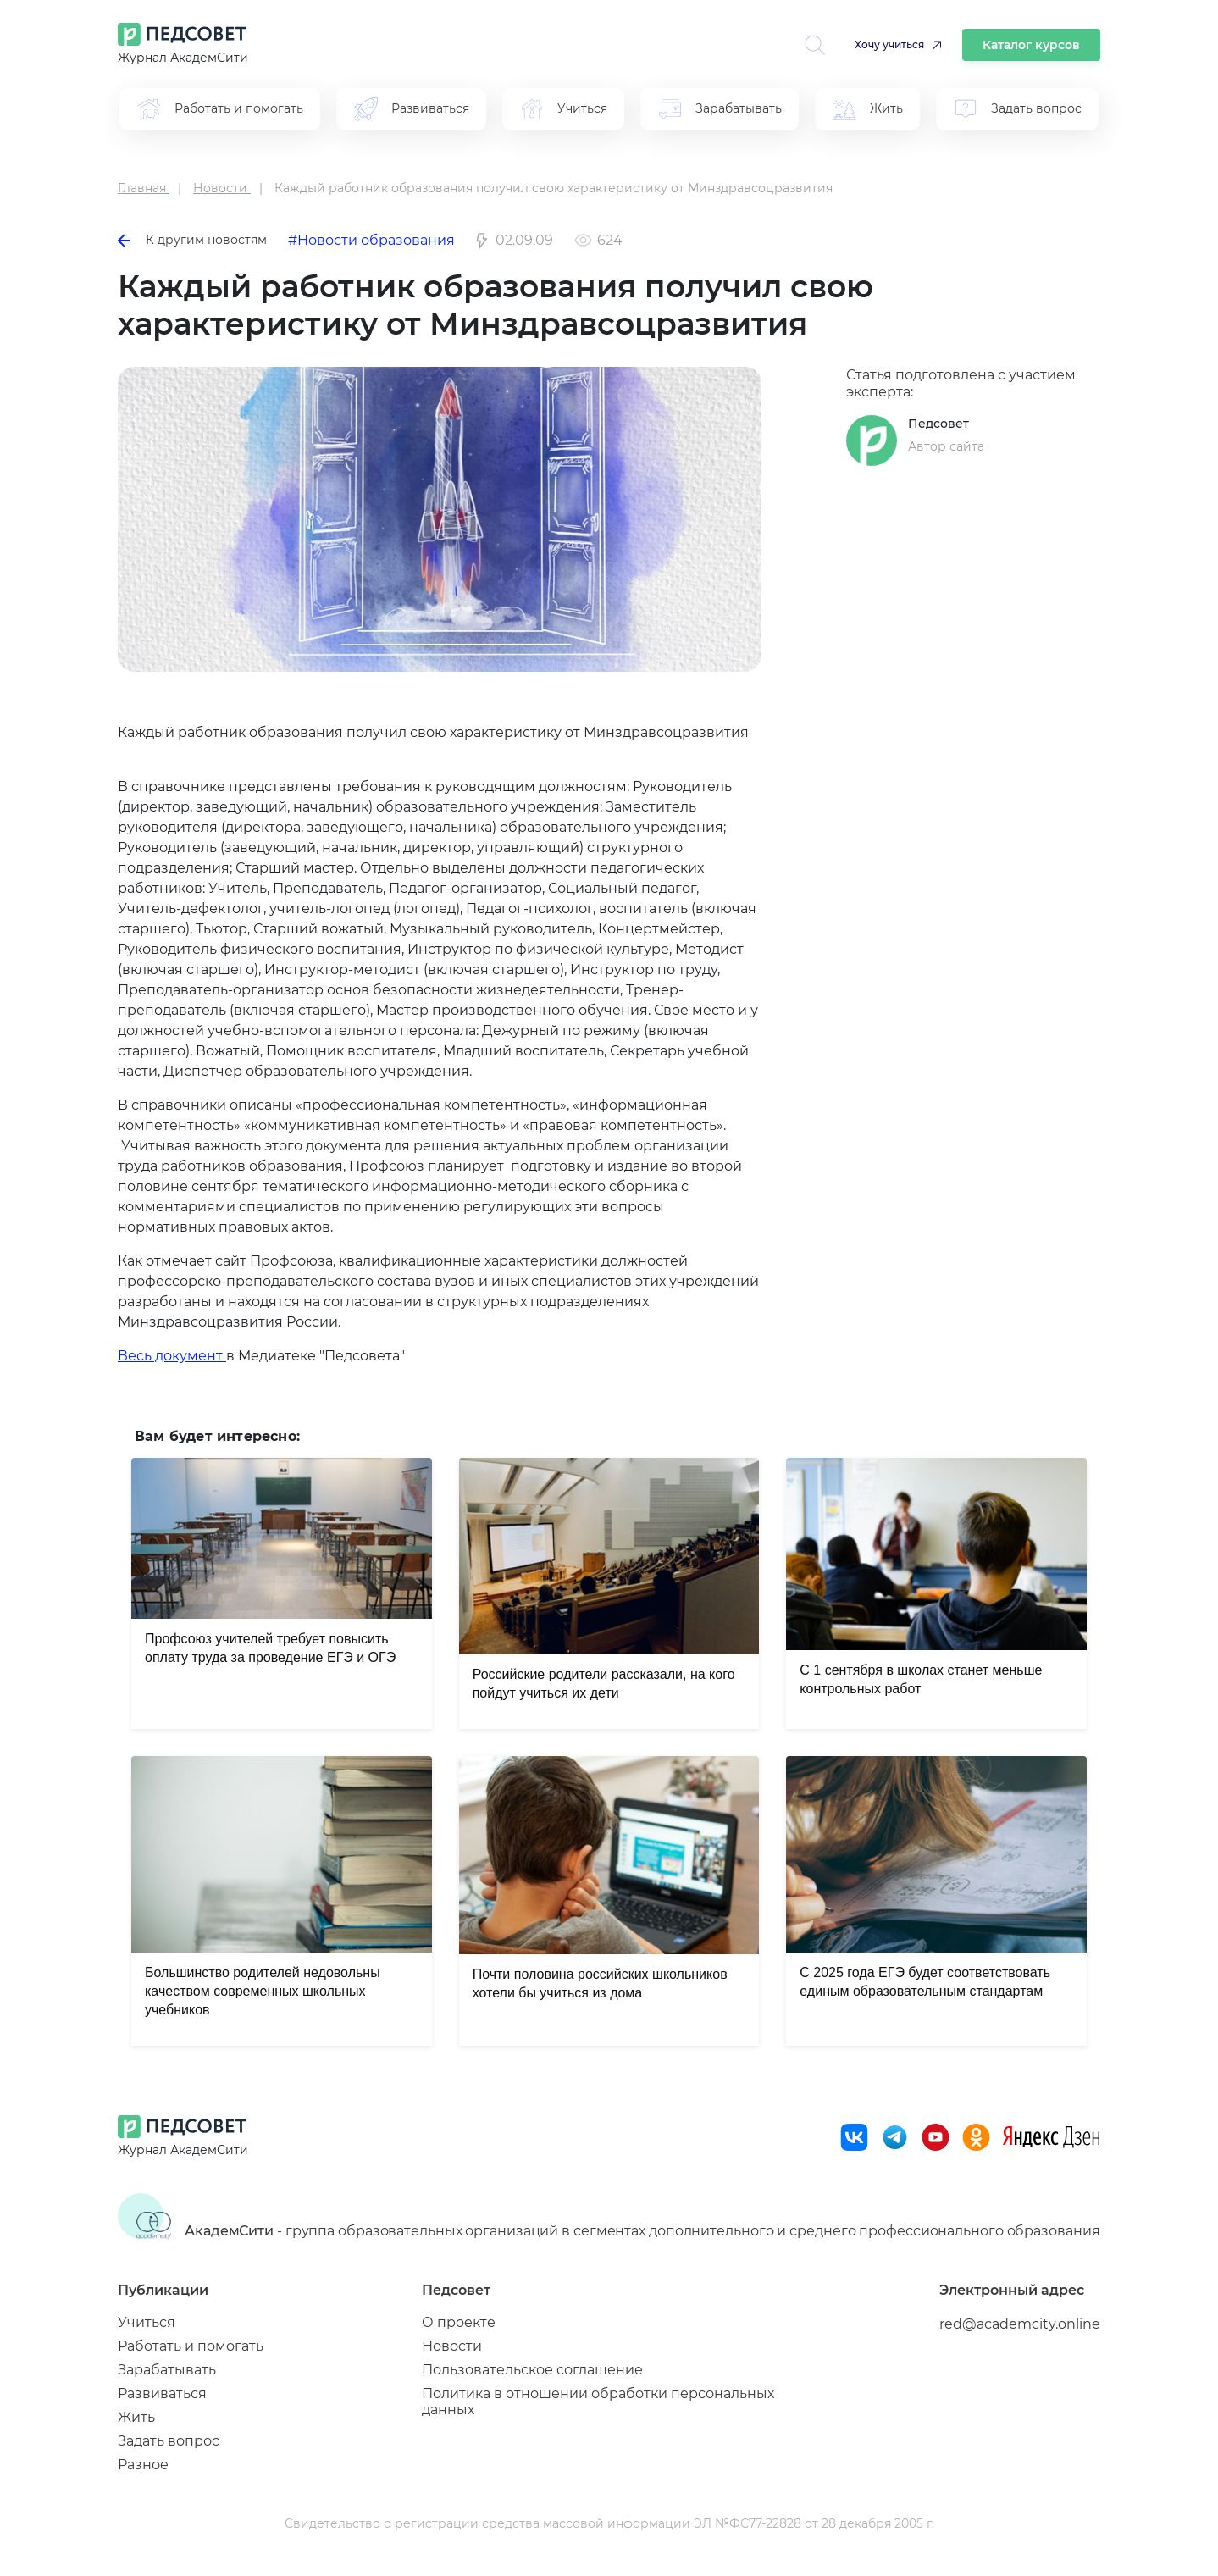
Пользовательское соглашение (532, 2370)
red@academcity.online (1019, 2324)
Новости (452, 2346)
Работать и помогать (190, 2346)
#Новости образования (371, 240)
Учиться (146, 2322)
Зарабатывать (167, 2370)
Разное (143, 2465)
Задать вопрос (168, 2441)
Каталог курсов (1031, 45)
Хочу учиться (889, 44)
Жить (136, 2417)
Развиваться (162, 2393)
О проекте (459, 2322)
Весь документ (172, 1356)
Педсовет (938, 423)
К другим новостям (192, 239)
